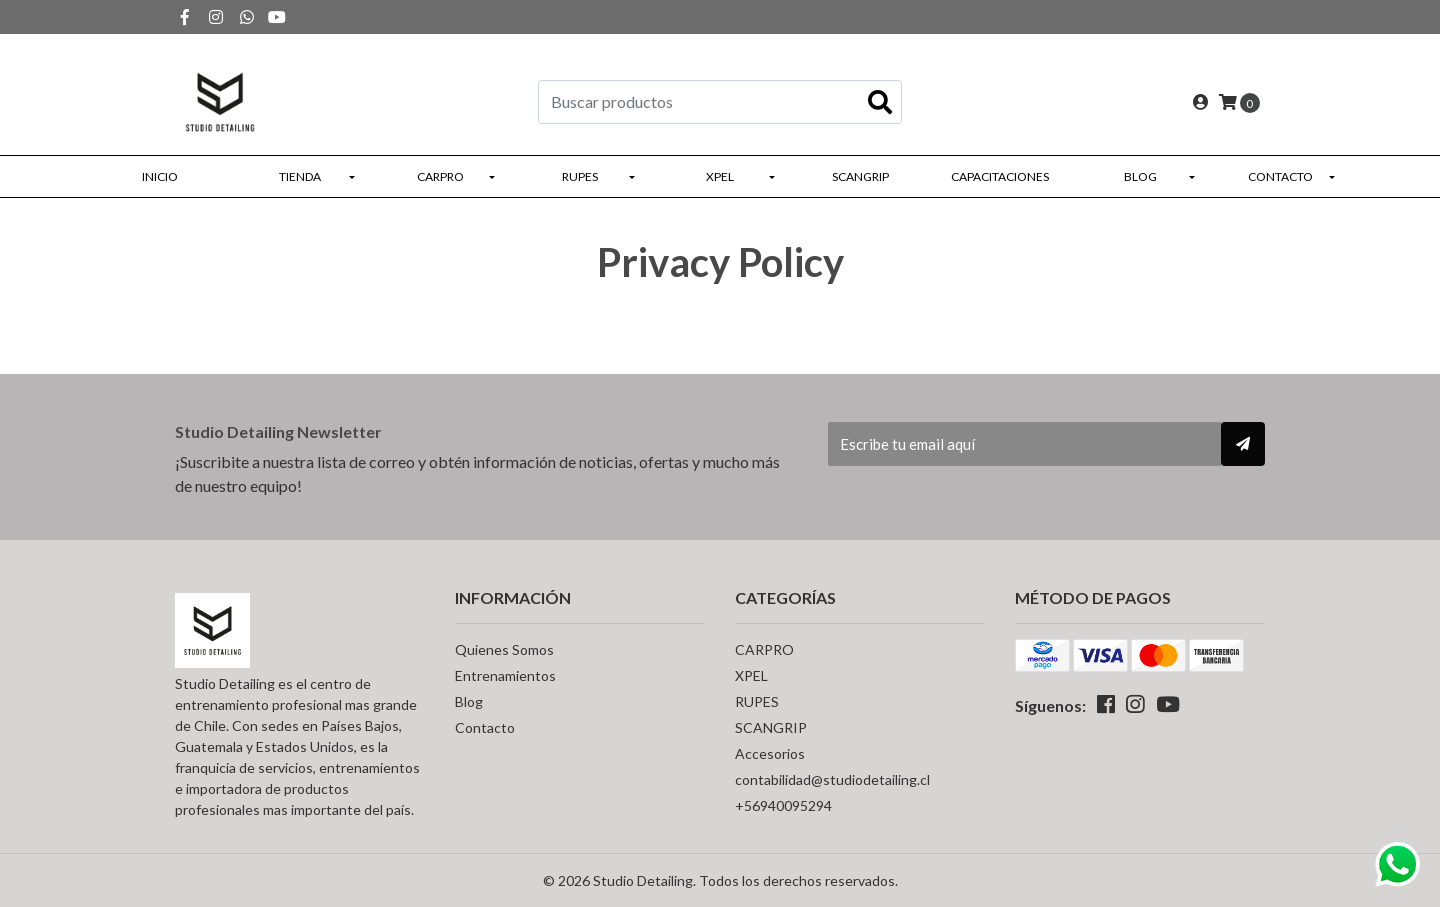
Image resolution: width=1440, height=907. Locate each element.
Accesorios (770, 753)
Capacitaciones (1000, 176)
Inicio (160, 176)
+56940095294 (783, 805)
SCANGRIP (860, 176)
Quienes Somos (504, 649)
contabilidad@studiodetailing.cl (832, 779)
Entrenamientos (505, 675)
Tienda (300, 176)
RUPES (580, 176)
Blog (1140, 176)
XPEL (720, 176)
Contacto (1280, 176)
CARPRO (440, 176)
